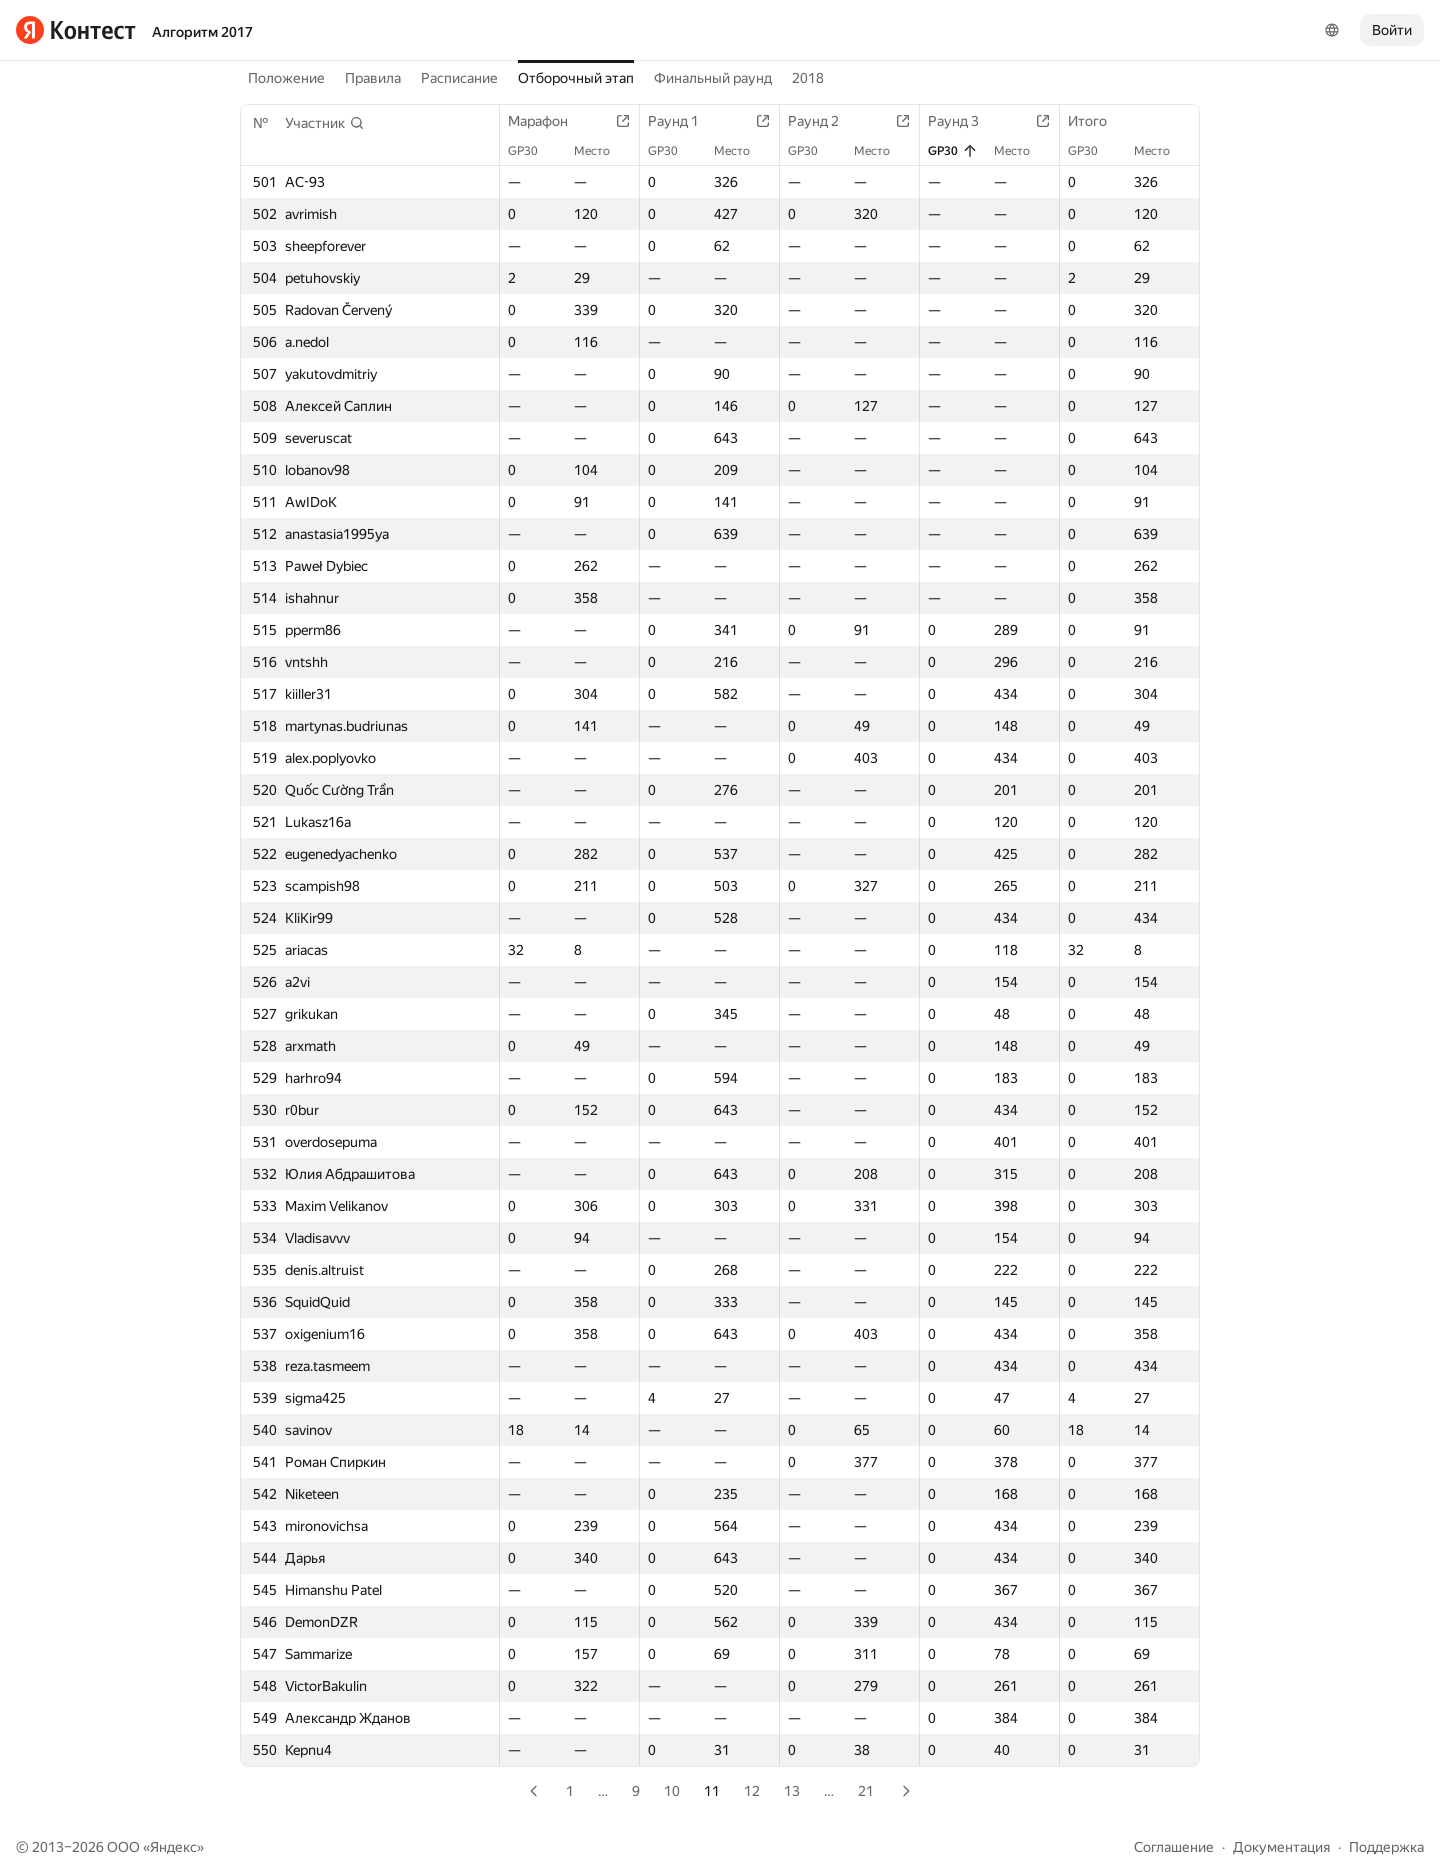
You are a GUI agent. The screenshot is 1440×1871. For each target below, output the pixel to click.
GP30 (533, 151)
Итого (1097, 121)
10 (672, 1791)
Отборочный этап (576, 78)
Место (602, 151)
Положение (286, 78)
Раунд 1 (683, 121)
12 (752, 1791)
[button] (325, 123)
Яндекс (173, 1847)
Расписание (459, 78)
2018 (808, 78)
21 (866, 1791)
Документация (1281, 1847)
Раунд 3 (963, 121)
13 (792, 1791)
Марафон (548, 121)
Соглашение (1174, 1847)
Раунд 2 (823, 121)
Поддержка (1386, 1847)
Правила (373, 78)
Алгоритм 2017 (202, 32)
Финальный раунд (713, 78)
